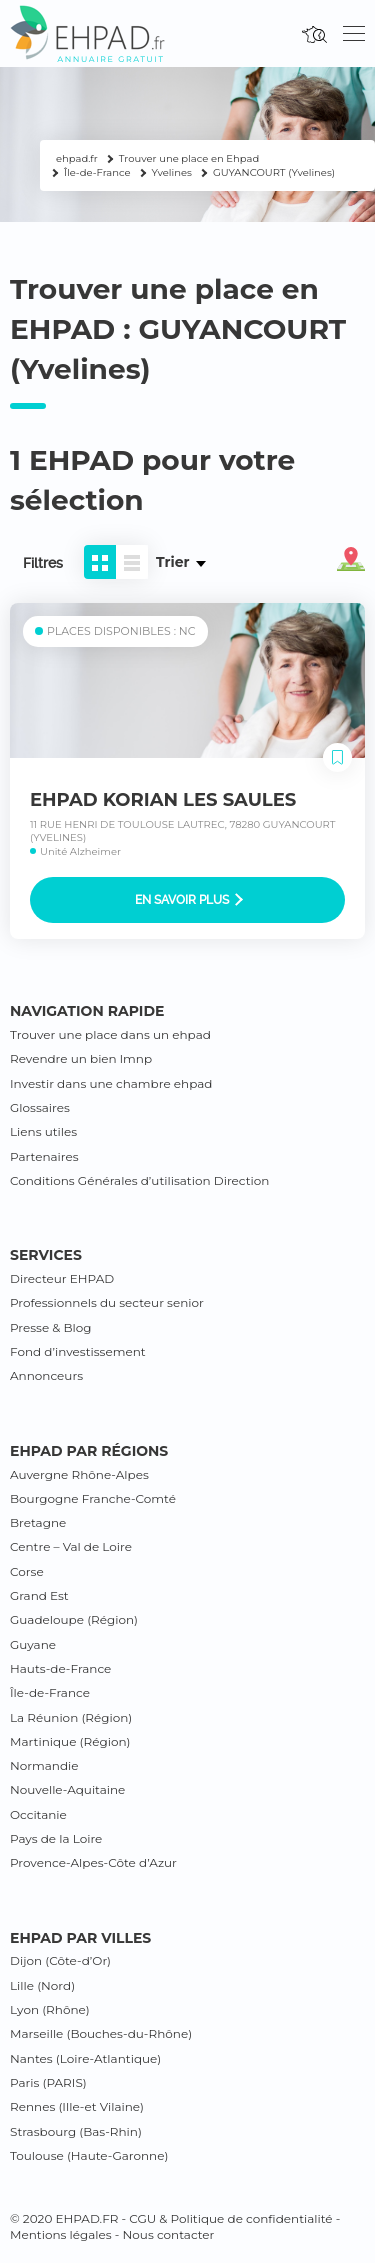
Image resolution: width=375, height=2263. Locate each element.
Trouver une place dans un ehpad (110, 1034)
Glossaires (40, 1107)
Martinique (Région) (70, 1741)
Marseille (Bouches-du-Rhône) (101, 2033)
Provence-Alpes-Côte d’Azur (93, 1862)
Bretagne (38, 1522)
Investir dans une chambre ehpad (111, 1083)
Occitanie (38, 1814)
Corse (27, 1571)
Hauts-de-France (60, 1668)
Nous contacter (169, 2234)
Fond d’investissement (78, 1351)
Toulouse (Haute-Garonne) (89, 2155)
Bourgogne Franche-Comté (93, 1498)
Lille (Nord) (42, 1985)
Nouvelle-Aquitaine (67, 1789)
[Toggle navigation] (354, 34)
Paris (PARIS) (48, 2082)
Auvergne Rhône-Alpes (79, 1474)
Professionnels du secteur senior (107, 1302)
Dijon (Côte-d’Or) (60, 1960)
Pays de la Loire (56, 1838)
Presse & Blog (51, 1327)
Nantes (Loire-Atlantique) (85, 2058)
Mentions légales (61, 2234)
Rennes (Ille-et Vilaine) (77, 2106)
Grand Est (39, 1595)
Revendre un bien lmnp (81, 1058)
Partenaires (44, 1156)
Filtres (43, 563)
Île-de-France (50, 1692)
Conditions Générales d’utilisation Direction (139, 1180)
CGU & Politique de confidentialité (230, 2218)
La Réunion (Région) (71, 1717)
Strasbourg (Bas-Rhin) (76, 2131)
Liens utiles (43, 1131)
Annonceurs (46, 1375)
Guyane (33, 1644)
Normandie (44, 1765)
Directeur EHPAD (62, 1278)
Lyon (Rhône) (50, 2009)
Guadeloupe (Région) (74, 1619)
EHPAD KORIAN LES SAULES (163, 800)
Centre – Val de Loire (71, 1546)
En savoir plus (189, 900)
